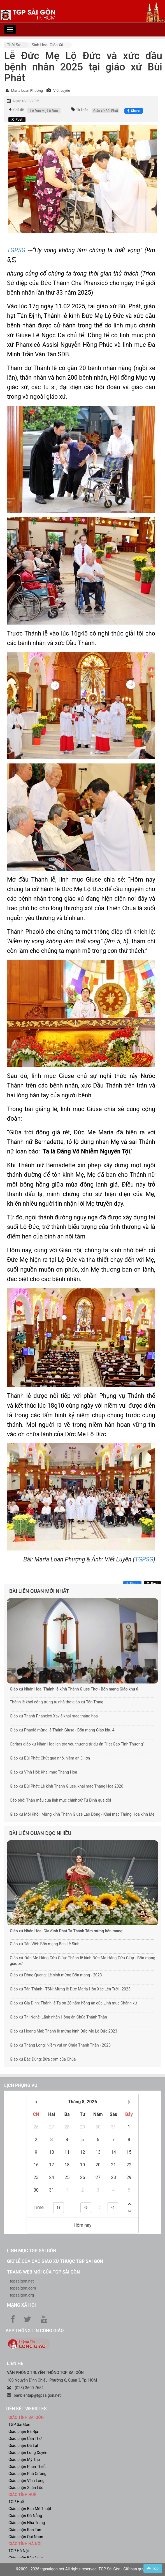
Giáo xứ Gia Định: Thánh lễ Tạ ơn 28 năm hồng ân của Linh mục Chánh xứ (73, 2003)
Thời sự (13, 45)
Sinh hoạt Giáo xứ (48, 45)
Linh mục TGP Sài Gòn (31, 2250)
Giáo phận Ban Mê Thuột (29, 2508)
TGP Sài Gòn (19, 2424)
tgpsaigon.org (22, 2295)
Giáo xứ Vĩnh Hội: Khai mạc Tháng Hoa (43, 1772)
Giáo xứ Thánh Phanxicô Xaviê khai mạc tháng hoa (54, 1716)
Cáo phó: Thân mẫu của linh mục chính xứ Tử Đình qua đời (60, 1800)
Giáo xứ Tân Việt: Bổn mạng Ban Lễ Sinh (44, 1944)
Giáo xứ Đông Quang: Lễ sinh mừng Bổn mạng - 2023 (56, 1975)
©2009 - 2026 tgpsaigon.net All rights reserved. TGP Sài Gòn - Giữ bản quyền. (83, 2569)
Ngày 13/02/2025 (26, 101)
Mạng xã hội (21, 2305)
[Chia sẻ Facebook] (133, 111)
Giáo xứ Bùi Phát (105, 111)
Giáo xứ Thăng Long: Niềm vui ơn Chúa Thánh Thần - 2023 (60, 2045)
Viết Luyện (61, 90)
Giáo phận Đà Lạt (23, 2445)
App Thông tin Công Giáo (35, 2330)
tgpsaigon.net (22, 2281)
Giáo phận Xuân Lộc (25, 2487)
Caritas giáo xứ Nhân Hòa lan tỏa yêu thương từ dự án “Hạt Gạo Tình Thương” (77, 1744)
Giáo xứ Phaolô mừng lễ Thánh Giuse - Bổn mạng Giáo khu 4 (62, 1730)
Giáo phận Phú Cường (27, 2473)
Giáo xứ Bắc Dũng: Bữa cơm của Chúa (43, 2059)
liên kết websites (26, 2408)
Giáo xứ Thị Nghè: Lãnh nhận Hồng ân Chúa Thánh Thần (58, 2017)
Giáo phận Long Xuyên (27, 2452)
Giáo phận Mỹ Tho (24, 2459)
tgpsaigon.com (23, 2288)
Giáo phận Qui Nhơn (25, 2536)
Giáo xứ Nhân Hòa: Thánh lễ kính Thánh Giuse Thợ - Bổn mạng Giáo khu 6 (74, 1689)
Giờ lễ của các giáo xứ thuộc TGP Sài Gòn (55, 2261)
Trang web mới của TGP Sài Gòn (43, 2272)
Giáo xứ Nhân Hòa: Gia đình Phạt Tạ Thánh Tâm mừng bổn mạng (66, 1931)
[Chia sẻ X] (16, 119)
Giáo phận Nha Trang (26, 2522)
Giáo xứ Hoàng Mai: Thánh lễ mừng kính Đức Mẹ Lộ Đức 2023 (63, 2031)
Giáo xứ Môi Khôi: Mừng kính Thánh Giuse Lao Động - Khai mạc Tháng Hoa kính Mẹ (82, 1814)
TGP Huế (16, 2501)
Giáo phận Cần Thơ (24, 2438)
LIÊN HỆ (15, 2363)
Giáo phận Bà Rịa (23, 2431)
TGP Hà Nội (18, 2551)
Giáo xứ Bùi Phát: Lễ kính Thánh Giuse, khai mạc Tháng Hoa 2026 (66, 1786)
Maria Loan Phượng (27, 90)
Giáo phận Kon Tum (25, 2529)
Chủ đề (18, 110)
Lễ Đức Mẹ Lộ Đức (44, 111)
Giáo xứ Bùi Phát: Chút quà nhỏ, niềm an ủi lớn (50, 1758)
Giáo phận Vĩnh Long (26, 2480)
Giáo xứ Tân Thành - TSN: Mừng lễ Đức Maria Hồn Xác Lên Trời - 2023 (70, 1989)
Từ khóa (82, 110)
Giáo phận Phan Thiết (27, 2466)
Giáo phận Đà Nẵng (25, 2515)
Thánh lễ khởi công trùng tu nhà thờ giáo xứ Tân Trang (56, 1702)
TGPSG (144, 1559)
